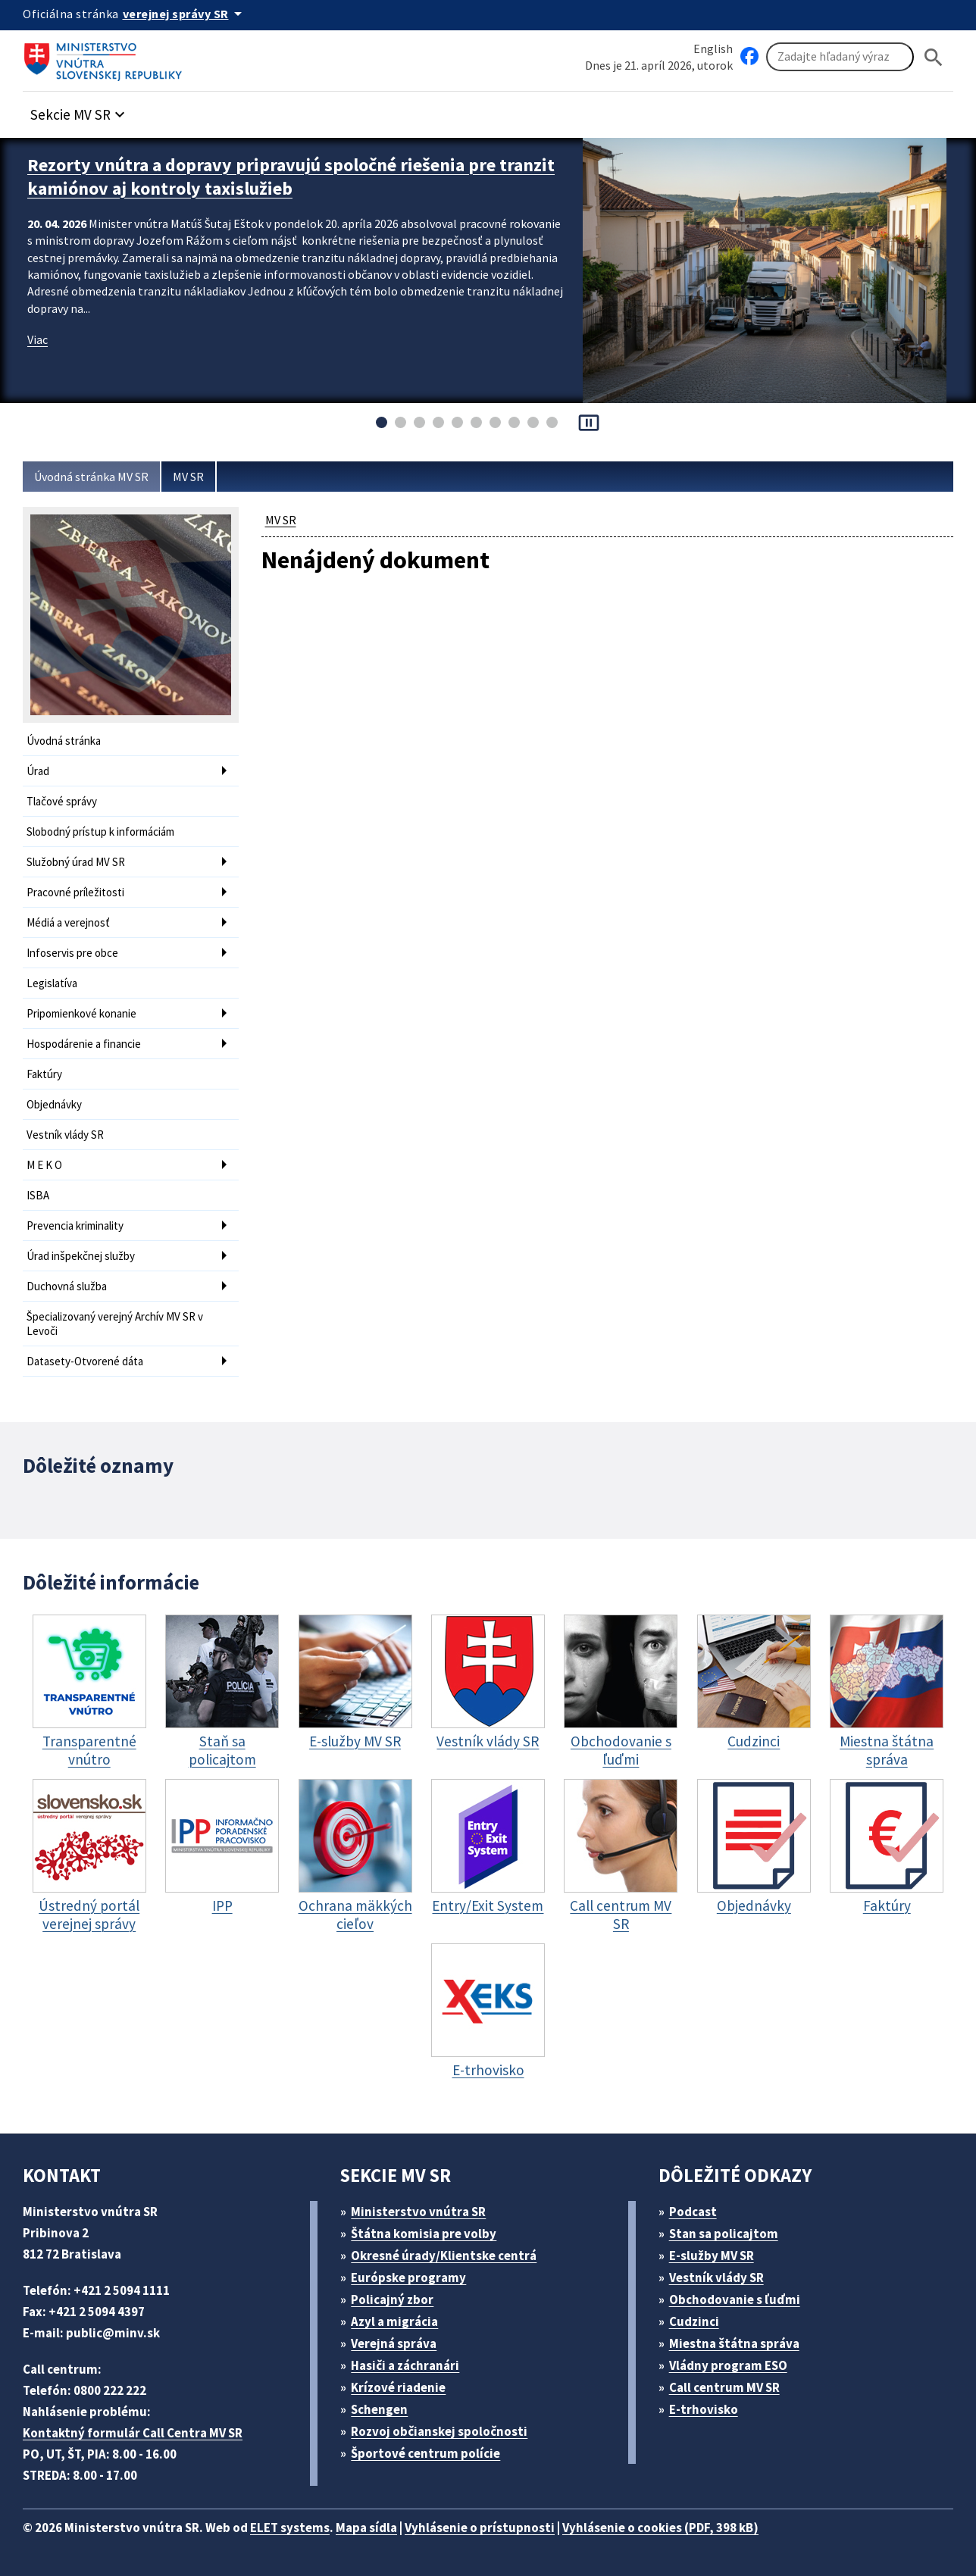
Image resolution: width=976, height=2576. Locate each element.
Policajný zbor (392, 2299)
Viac (37, 339)
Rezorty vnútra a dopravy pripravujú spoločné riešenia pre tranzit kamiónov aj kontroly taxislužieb (291, 176)
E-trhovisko (703, 2409)
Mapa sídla (366, 2527)
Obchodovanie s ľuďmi (734, 2299)
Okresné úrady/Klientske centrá (443, 2255)
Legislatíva (52, 983)
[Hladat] (933, 57)
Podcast (693, 2211)
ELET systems (290, 2527)
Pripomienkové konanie (81, 1013)
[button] (79, 110)
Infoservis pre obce (72, 953)
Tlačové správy (62, 801)
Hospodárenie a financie (84, 1043)
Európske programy (408, 2277)
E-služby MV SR (711, 2255)
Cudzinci (694, 2321)
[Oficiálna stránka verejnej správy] (185, 14)
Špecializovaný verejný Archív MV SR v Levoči (115, 1323)
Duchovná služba (67, 1286)
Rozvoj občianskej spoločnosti (439, 2431)
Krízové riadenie (398, 2387)
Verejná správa (393, 2343)
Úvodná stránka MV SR (91, 476)
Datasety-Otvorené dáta (85, 1361)
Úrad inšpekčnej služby (81, 1256)
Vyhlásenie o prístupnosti (480, 2527)
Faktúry (44, 1074)
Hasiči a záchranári (405, 2365)
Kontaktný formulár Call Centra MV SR (132, 2432)
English (713, 48)
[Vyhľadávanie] (840, 56)
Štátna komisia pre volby (423, 2233)
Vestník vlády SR (65, 1134)
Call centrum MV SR (724, 2387)
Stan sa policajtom (723, 2233)
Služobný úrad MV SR (76, 862)
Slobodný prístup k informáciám (100, 831)
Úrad (38, 771)
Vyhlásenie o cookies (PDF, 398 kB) (660, 2527)
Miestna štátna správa (734, 2343)
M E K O (44, 1165)
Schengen (379, 2409)
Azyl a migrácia (394, 2321)
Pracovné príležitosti (75, 892)
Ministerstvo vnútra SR (418, 2211)
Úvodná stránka (64, 740)
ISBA (38, 1195)
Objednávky (54, 1104)
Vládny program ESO (728, 2365)
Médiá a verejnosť (68, 922)
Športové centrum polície (425, 2453)
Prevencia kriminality (75, 1225)
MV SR (188, 476)
